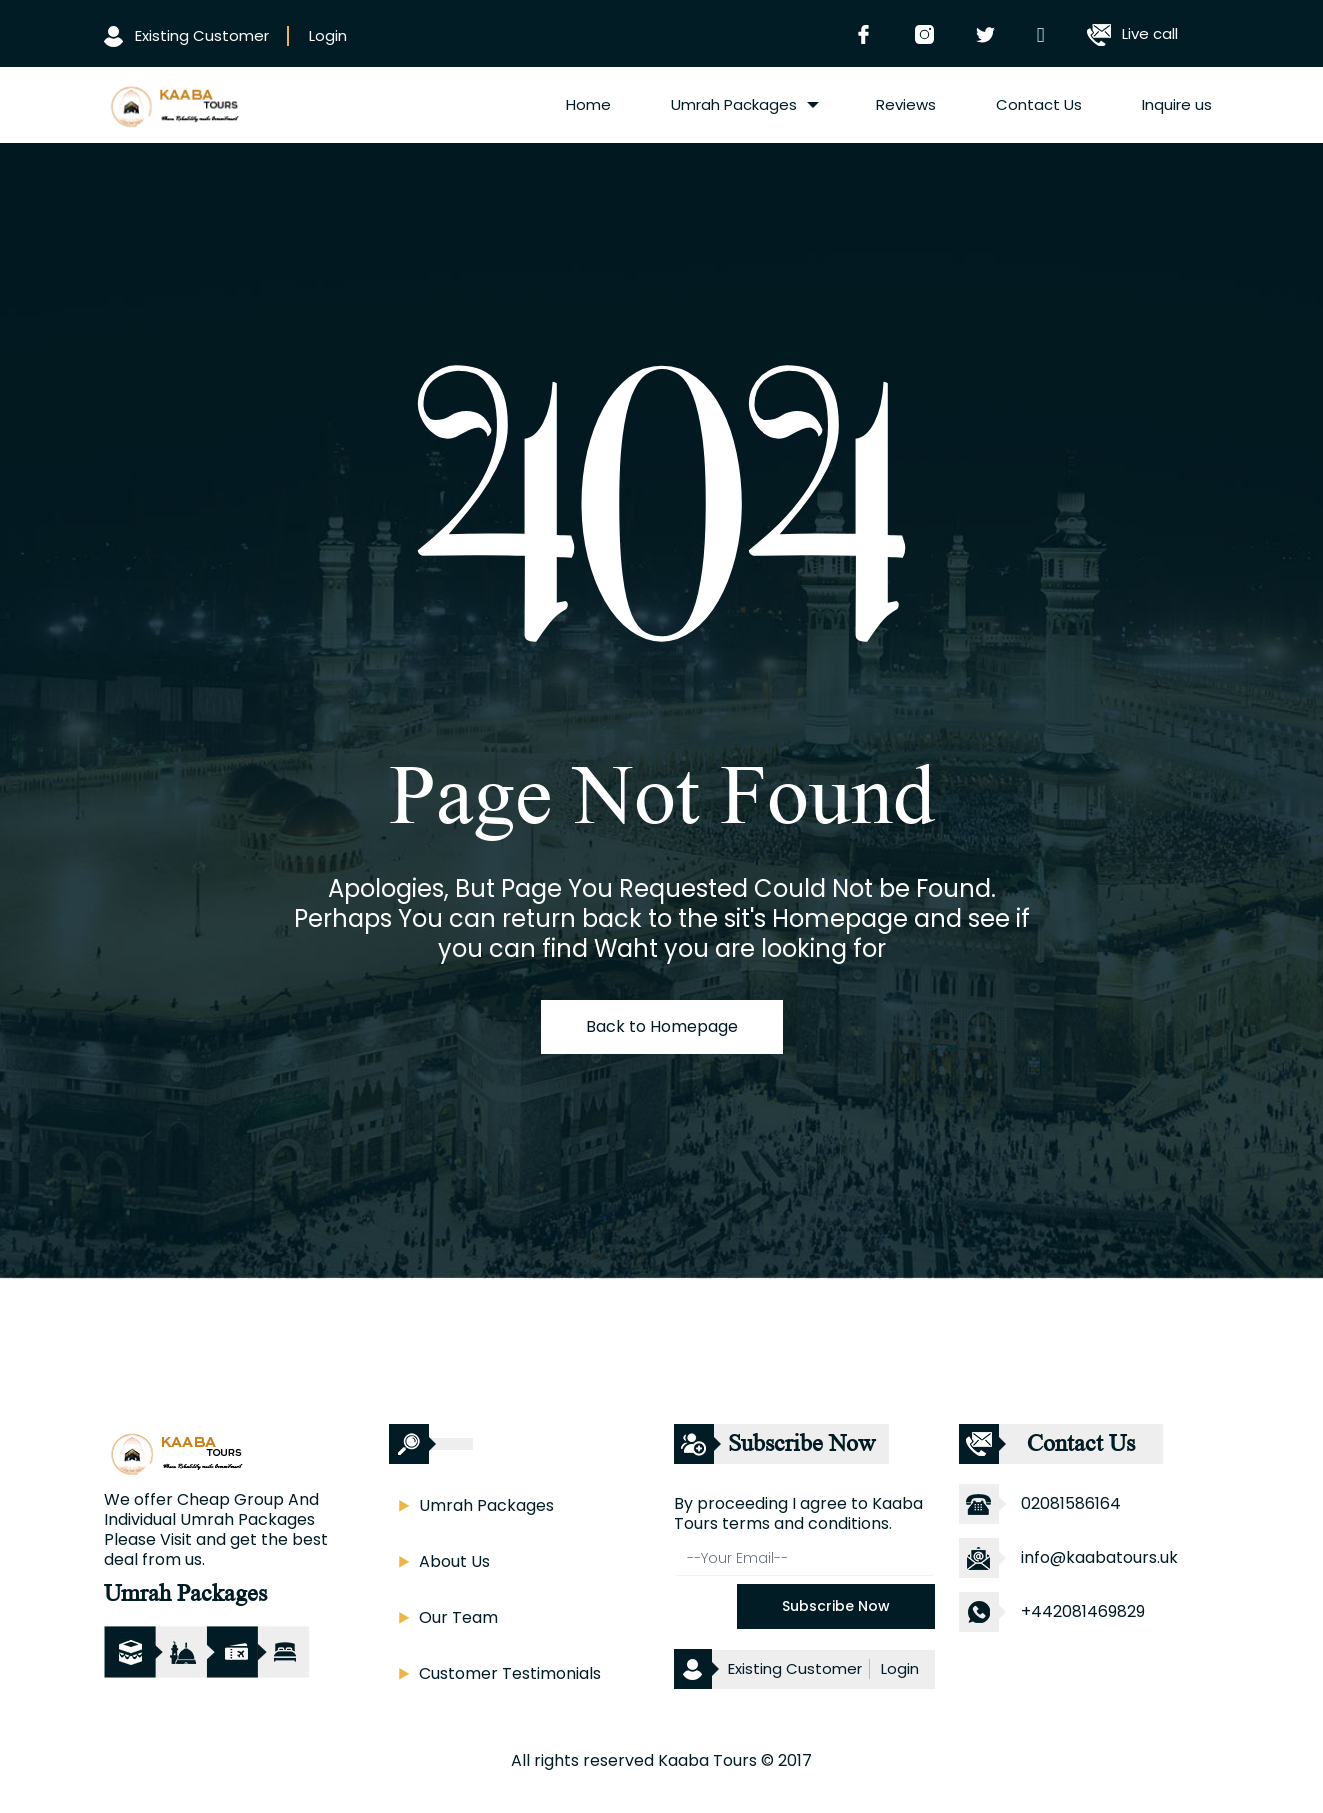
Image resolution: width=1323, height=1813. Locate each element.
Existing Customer (186, 35)
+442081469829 (1083, 1611)
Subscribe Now (836, 1606)
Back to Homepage (662, 1026)
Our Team (458, 1617)
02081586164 (1071, 1503)
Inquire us (1177, 104)
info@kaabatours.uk (1099, 1557)
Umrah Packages (734, 104)
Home (588, 104)
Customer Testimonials (510, 1673)
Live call (1132, 33)
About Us (454, 1561)
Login (328, 35)
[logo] (173, 103)
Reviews (906, 104)
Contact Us (1039, 104)
